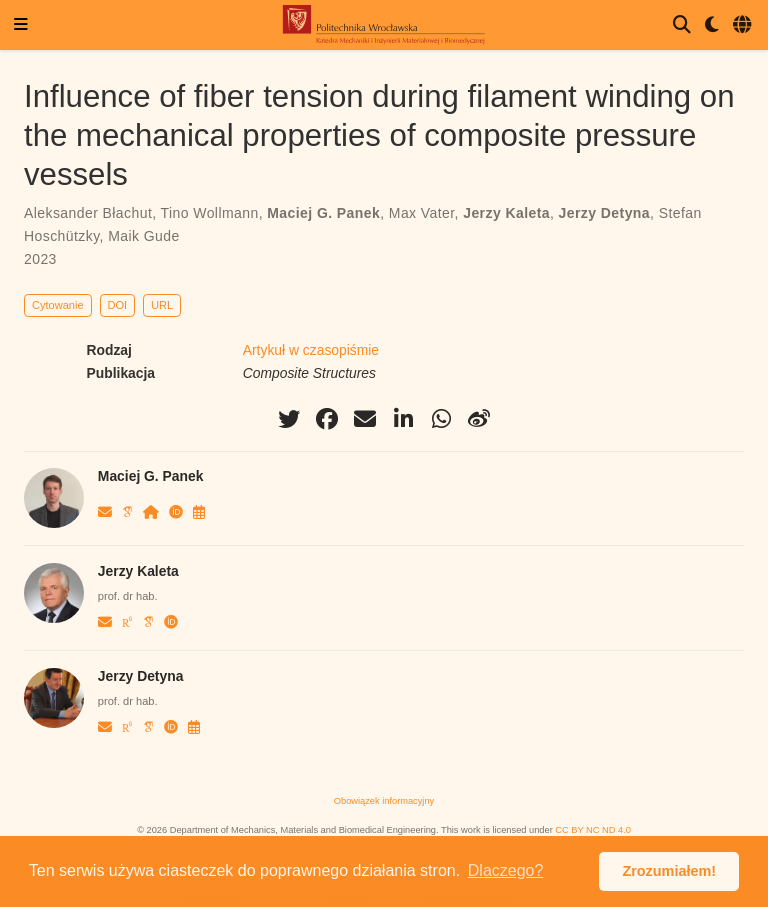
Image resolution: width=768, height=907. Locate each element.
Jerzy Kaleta (506, 213)
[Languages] (743, 25)
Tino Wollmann (210, 213)
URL (162, 305)
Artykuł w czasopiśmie (311, 350)
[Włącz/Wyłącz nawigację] (21, 25)
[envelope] (365, 419)
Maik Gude (143, 236)
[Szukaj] (682, 25)
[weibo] (479, 419)
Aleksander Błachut (88, 213)
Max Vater (422, 213)
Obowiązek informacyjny (384, 801)
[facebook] (327, 419)
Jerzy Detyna (604, 213)
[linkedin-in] (403, 419)
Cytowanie (58, 305)
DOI (118, 305)
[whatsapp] (441, 419)
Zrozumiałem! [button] (669, 871)
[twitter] (289, 419)
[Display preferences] (712, 25)
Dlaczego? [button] (506, 870)
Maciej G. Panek (323, 213)
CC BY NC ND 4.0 (593, 830)
